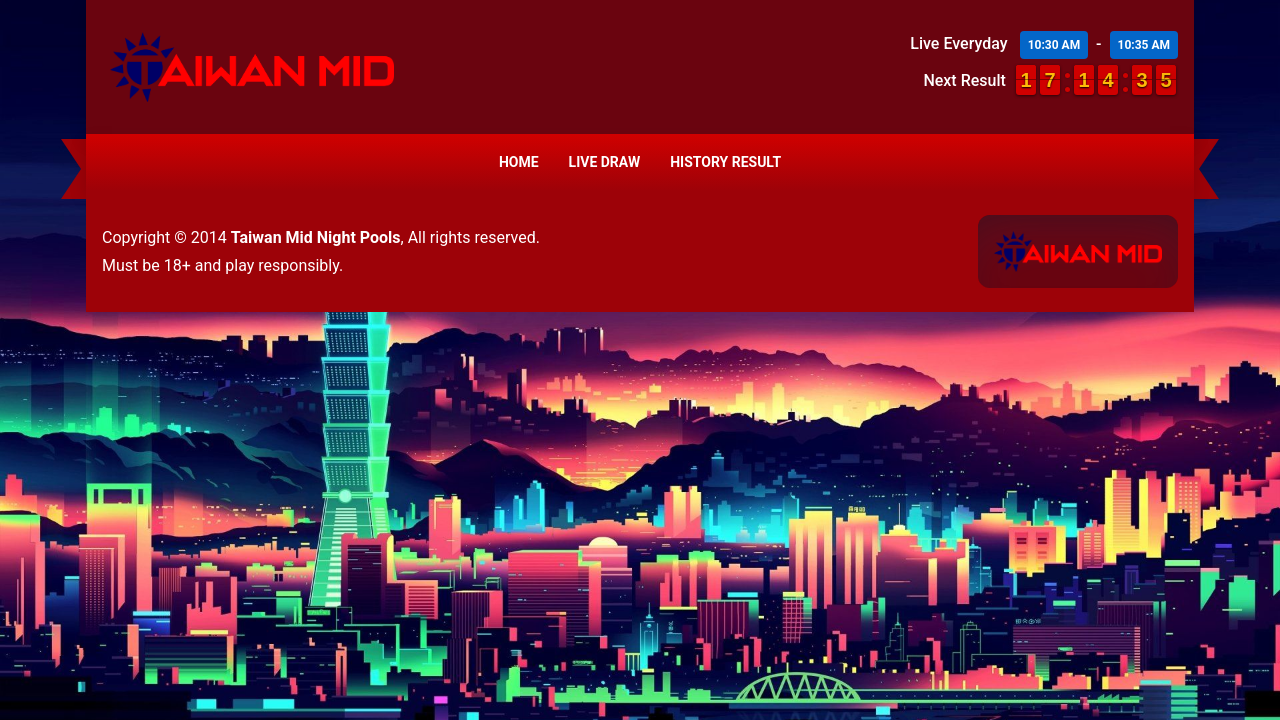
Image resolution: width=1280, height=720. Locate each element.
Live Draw (605, 162)
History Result (725, 162)
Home (519, 162)
